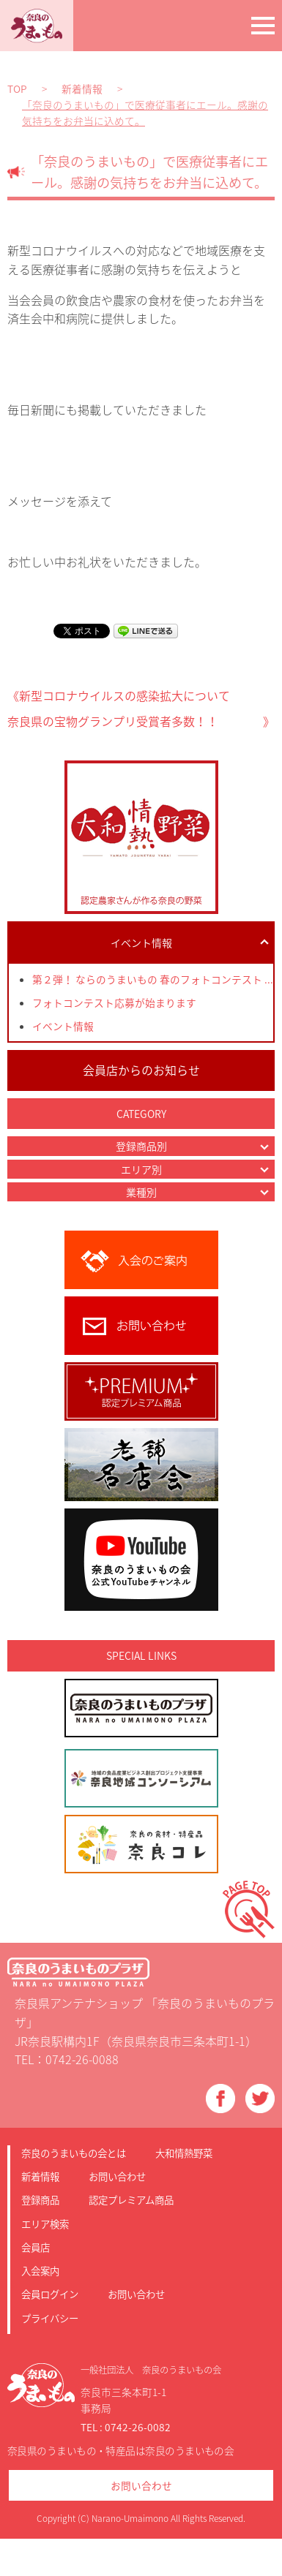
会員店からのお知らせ (141, 1070)
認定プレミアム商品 (131, 2199)
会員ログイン (49, 2293)
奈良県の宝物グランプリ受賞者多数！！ (112, 721)
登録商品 (40, 2199)
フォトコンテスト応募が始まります (114, 1002)
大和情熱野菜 (183, 2152)
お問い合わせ (117, 2176)
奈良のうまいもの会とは (73, 2152)
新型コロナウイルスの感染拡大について (124, 695)
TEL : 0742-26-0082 (126, 2427)
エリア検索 (45, 2223)
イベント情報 (63, 1026)
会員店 (35, 2247)
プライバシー (49, 2318)
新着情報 (40, 2176)
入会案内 (40, 2270)
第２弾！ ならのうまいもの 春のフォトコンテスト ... (152, 979)
